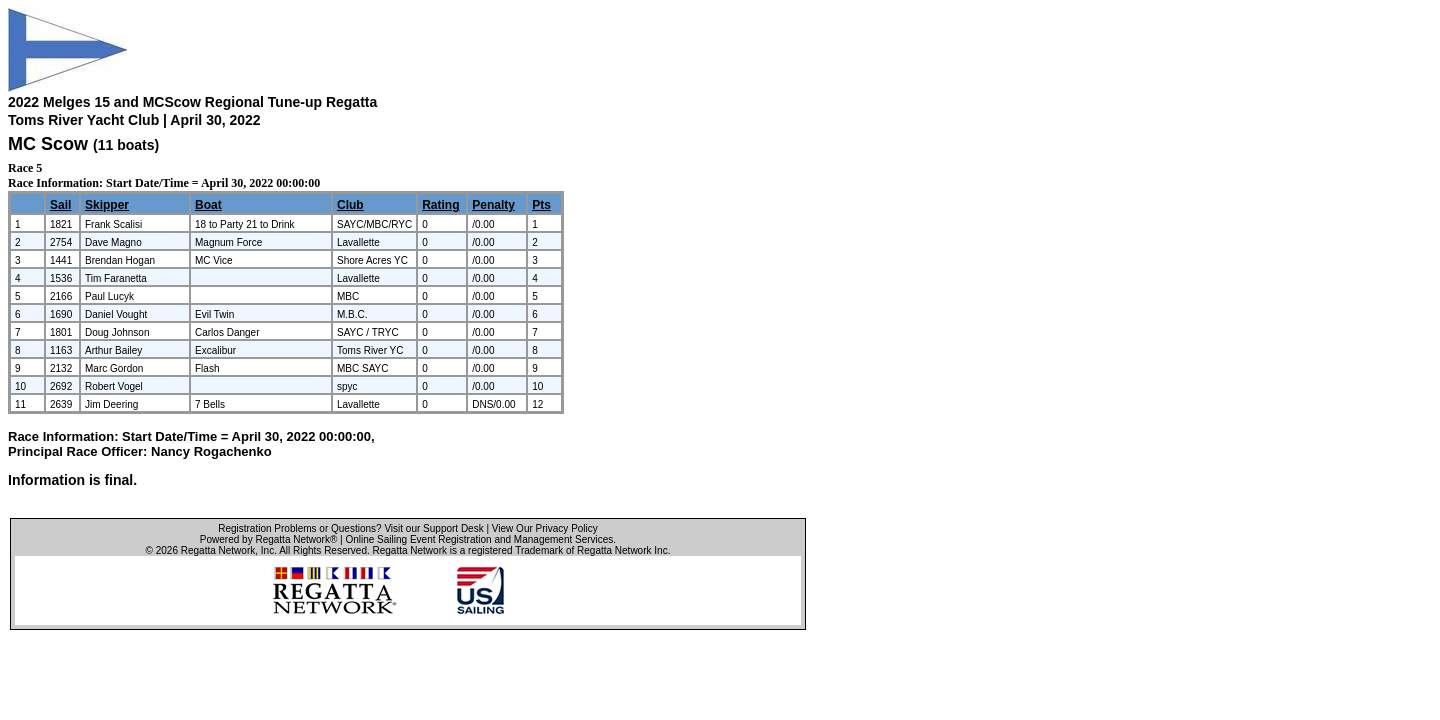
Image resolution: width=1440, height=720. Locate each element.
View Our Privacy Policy (545, 528)
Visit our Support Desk (433, 528)
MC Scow (48, 144)
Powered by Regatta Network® (268, 539)
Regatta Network (218, 550)
